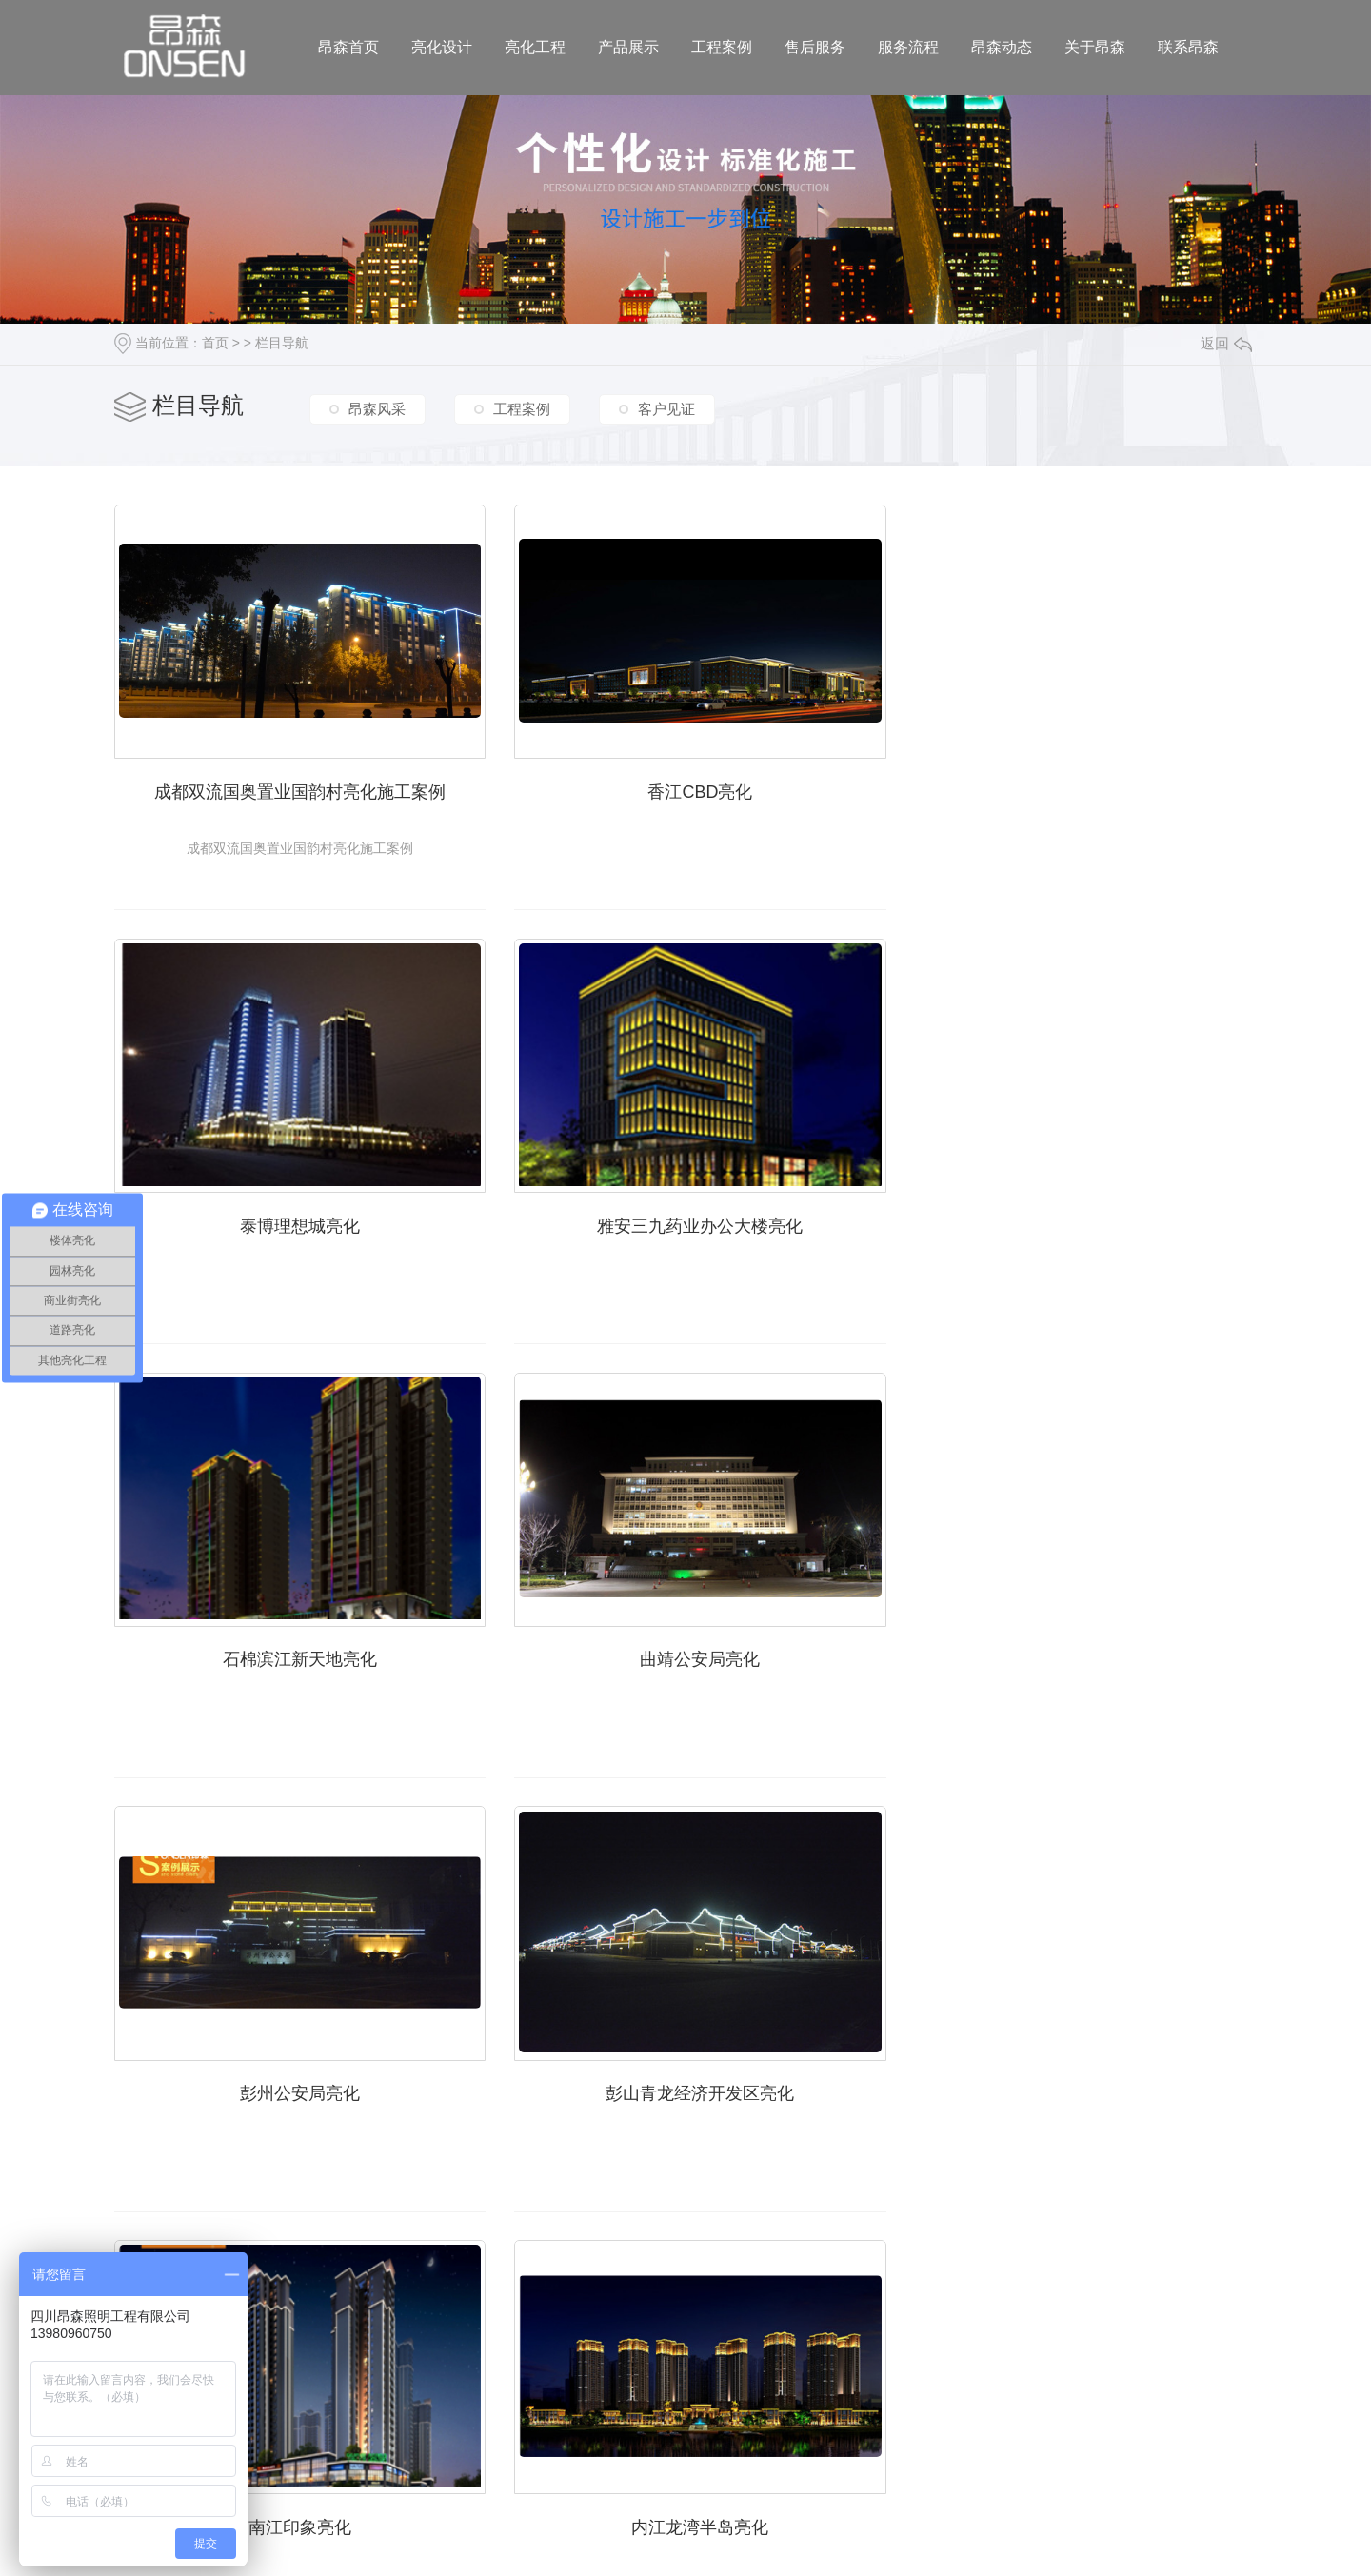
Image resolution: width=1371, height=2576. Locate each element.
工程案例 (721, 47)
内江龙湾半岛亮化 (295, 2072)
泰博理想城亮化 (1076, 785)
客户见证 (666, 408)
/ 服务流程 (778, 2373)
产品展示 (628, 47)
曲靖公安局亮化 (1076, 1214)
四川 (320, 2481)
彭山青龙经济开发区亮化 (685, 1643)
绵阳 (388, 2481)
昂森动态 (1001, 47)
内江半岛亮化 (1075, 2072)
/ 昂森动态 (862, 2373)
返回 (1226, 343)
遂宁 (490, 2481)
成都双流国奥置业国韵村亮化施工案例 (295, 785)
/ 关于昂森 (946, 2373)
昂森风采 (377, 408)
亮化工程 (535, 47)
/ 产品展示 (528, 2373)
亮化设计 (441, 47)
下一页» (886, 2273)
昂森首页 (348, 47)
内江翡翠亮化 (685, 2072)
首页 (215, 342)
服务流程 (908, 47)
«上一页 (568, 2273)
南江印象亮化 (1075, 1643)
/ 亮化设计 (361, 2373)
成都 (354, 2481)
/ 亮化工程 (445, 2373)
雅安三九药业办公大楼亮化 (295, 1214)
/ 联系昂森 (1029, 2373)
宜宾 (457, 2481)
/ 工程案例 (612, 2373)
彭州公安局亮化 (295, 1643)
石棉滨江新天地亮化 (685, 1214)
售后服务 (815, 47)
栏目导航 (281, 342)
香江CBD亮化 (685, 785)
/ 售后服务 (696, 2373)
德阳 (422, 2481)
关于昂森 (1094, 47)
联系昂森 (1188, 47)
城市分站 (269, 2481)
